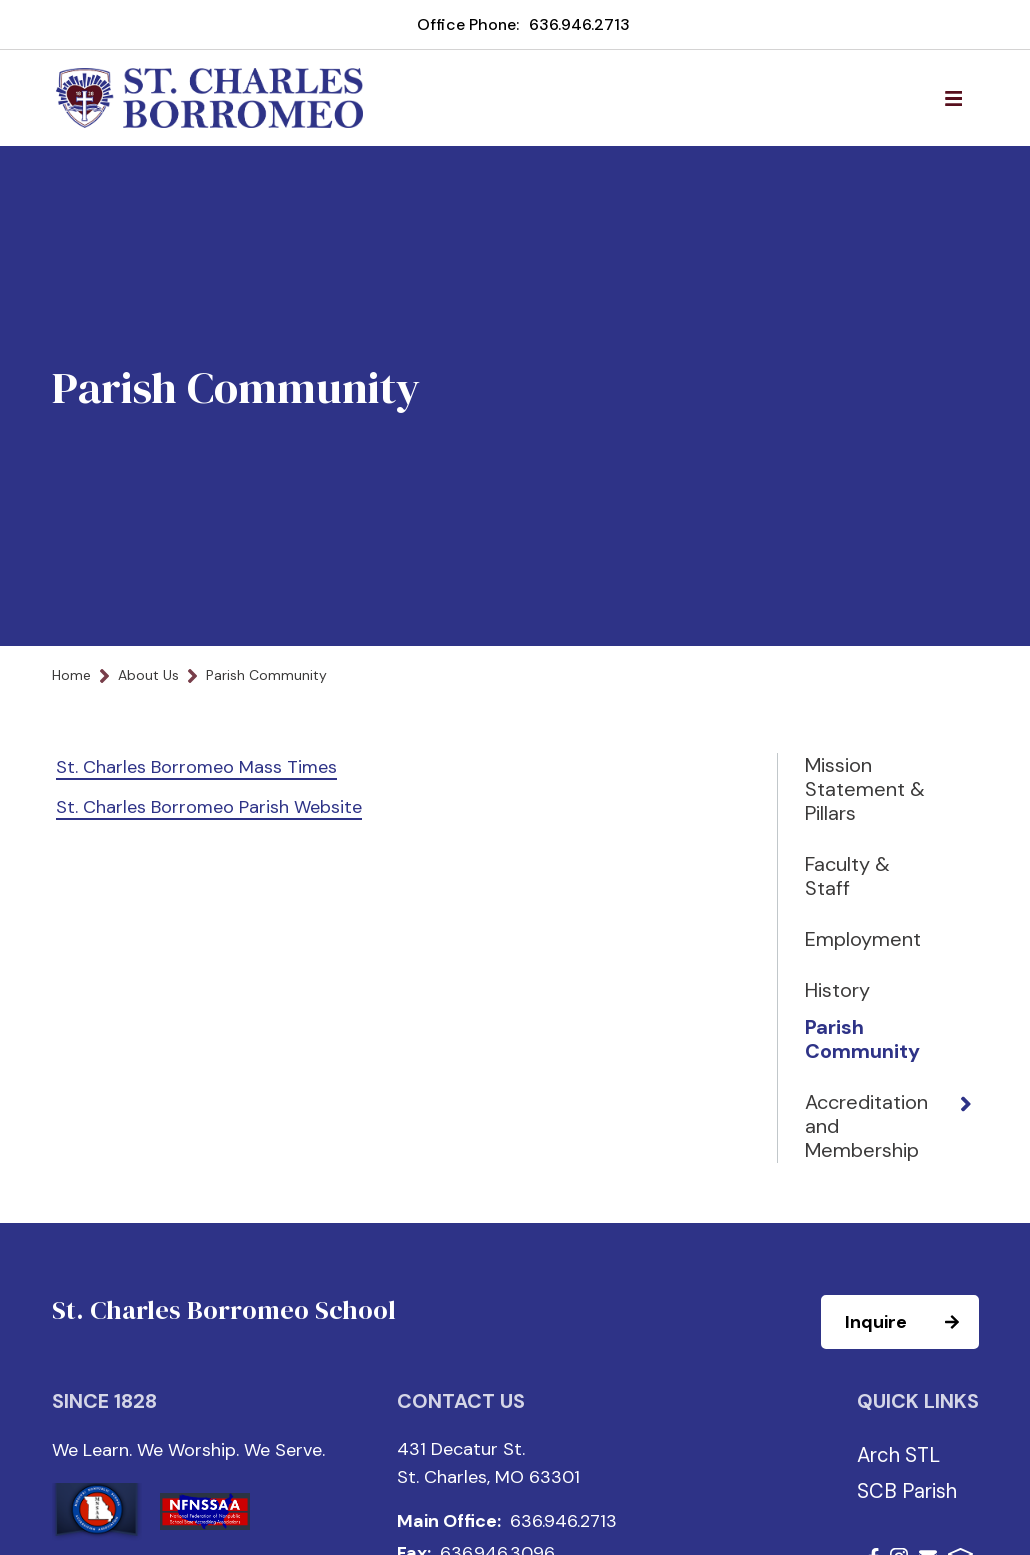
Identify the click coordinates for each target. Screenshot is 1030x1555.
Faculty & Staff (847, 876)
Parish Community (862, 1039)
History (837, 990)
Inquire (911, 1322)
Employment (863, 939)
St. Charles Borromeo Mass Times (196, 767)
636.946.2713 (579, 24)
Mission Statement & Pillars (865, 789)
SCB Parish (907, 1491)
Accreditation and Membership (866, 1126)
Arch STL (898, 1455)
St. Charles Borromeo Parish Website (209, 807)
